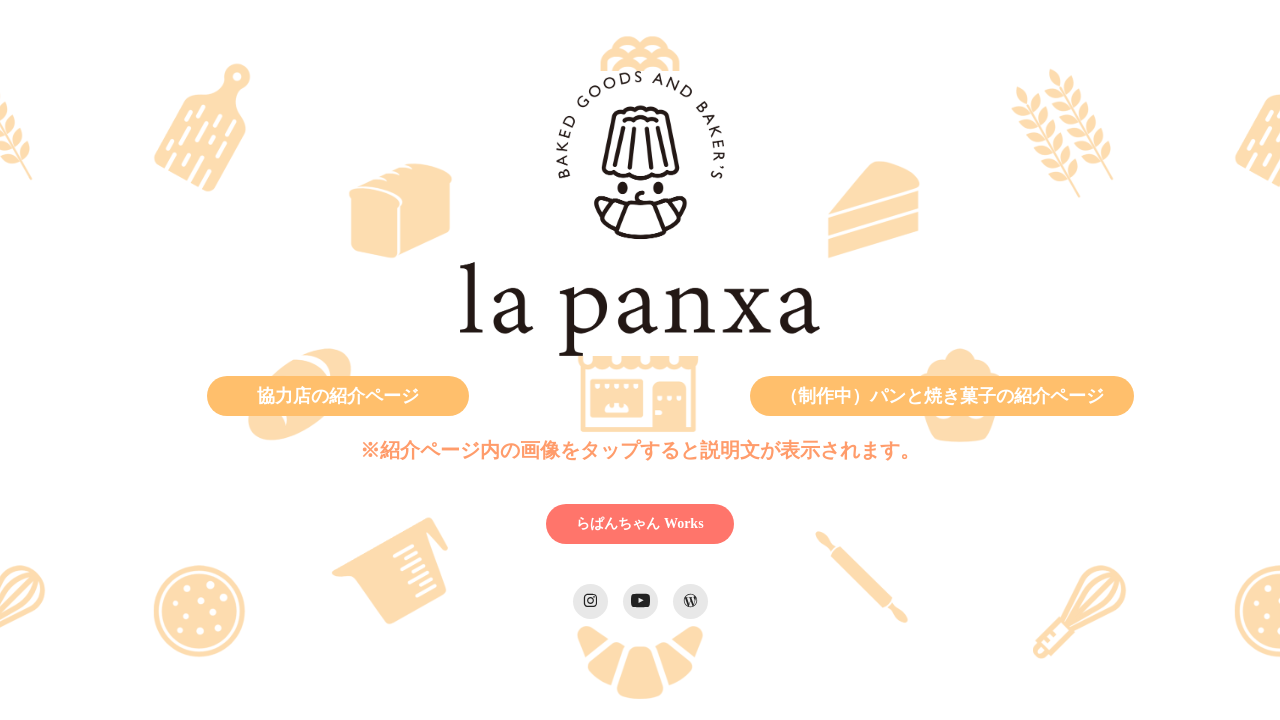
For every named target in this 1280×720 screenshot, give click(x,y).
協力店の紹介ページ (338, 396)
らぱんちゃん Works (639, 523)
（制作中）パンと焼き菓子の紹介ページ (942, 396)
